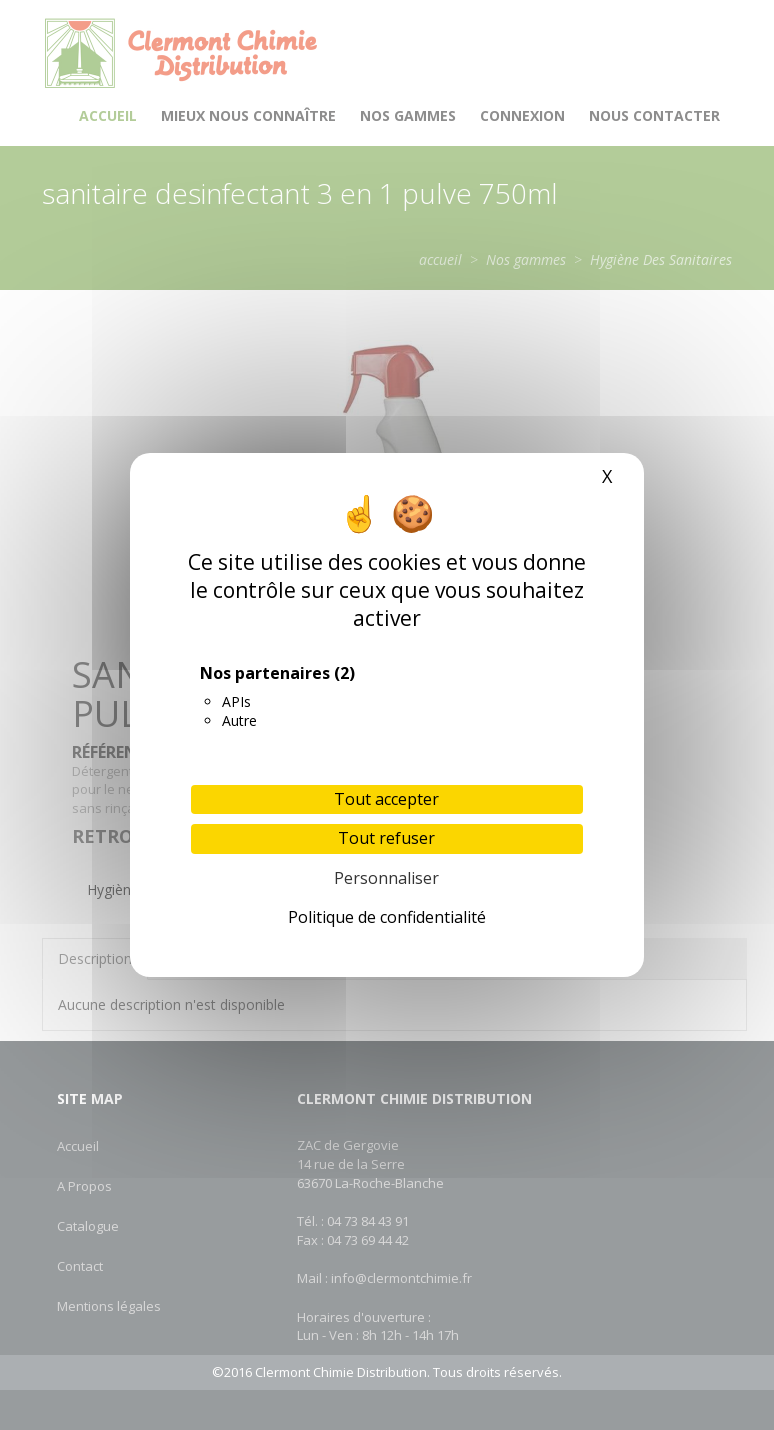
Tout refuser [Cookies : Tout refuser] (386, 838)
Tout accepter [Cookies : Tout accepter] (386, 799)
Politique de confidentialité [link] (387, 917)
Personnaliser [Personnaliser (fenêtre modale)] (386, 878)
